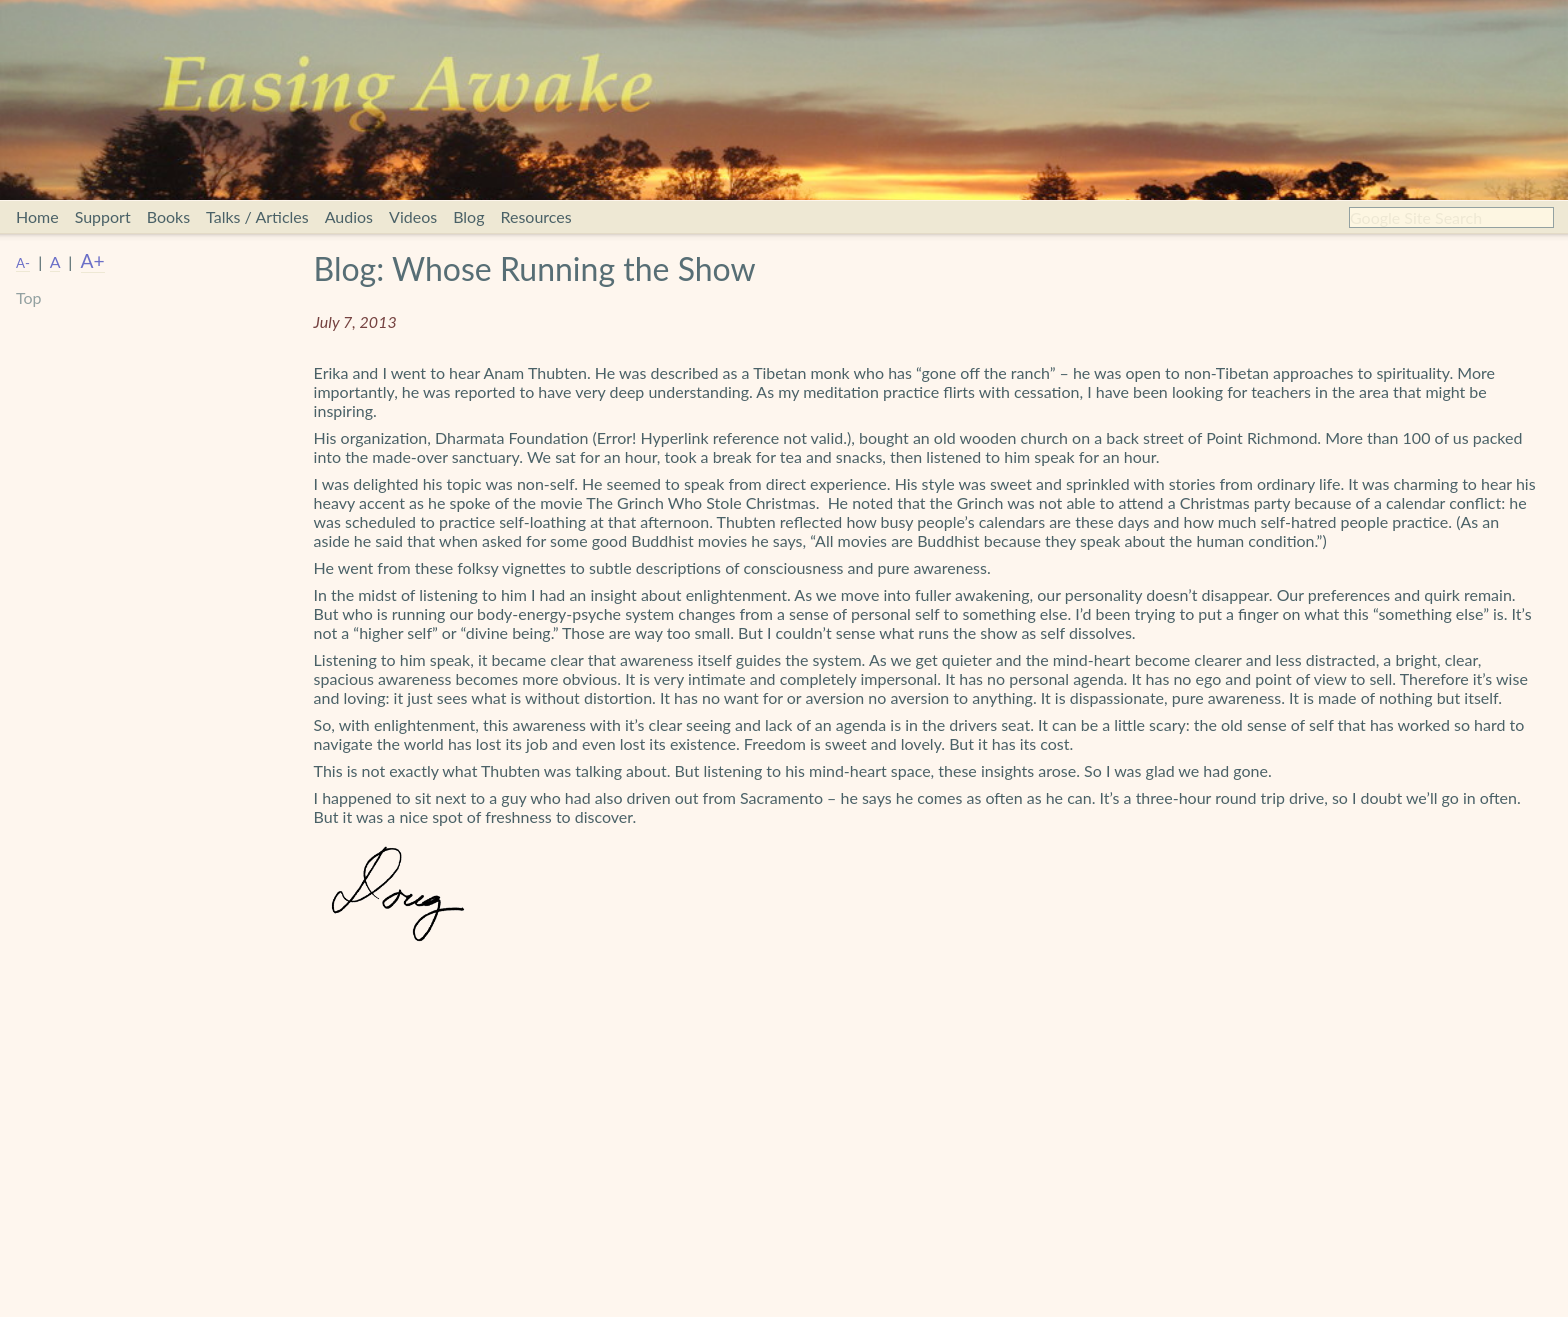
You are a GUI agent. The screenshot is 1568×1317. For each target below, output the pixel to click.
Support (103, 216)
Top (29, 297)
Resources (535, 216)
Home (37, 216)
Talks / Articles (257, 216)
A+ (93, 260)
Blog (468, 216)
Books (168, 216)
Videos (413, 216)
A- (23, 263)
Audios (349, 216)
